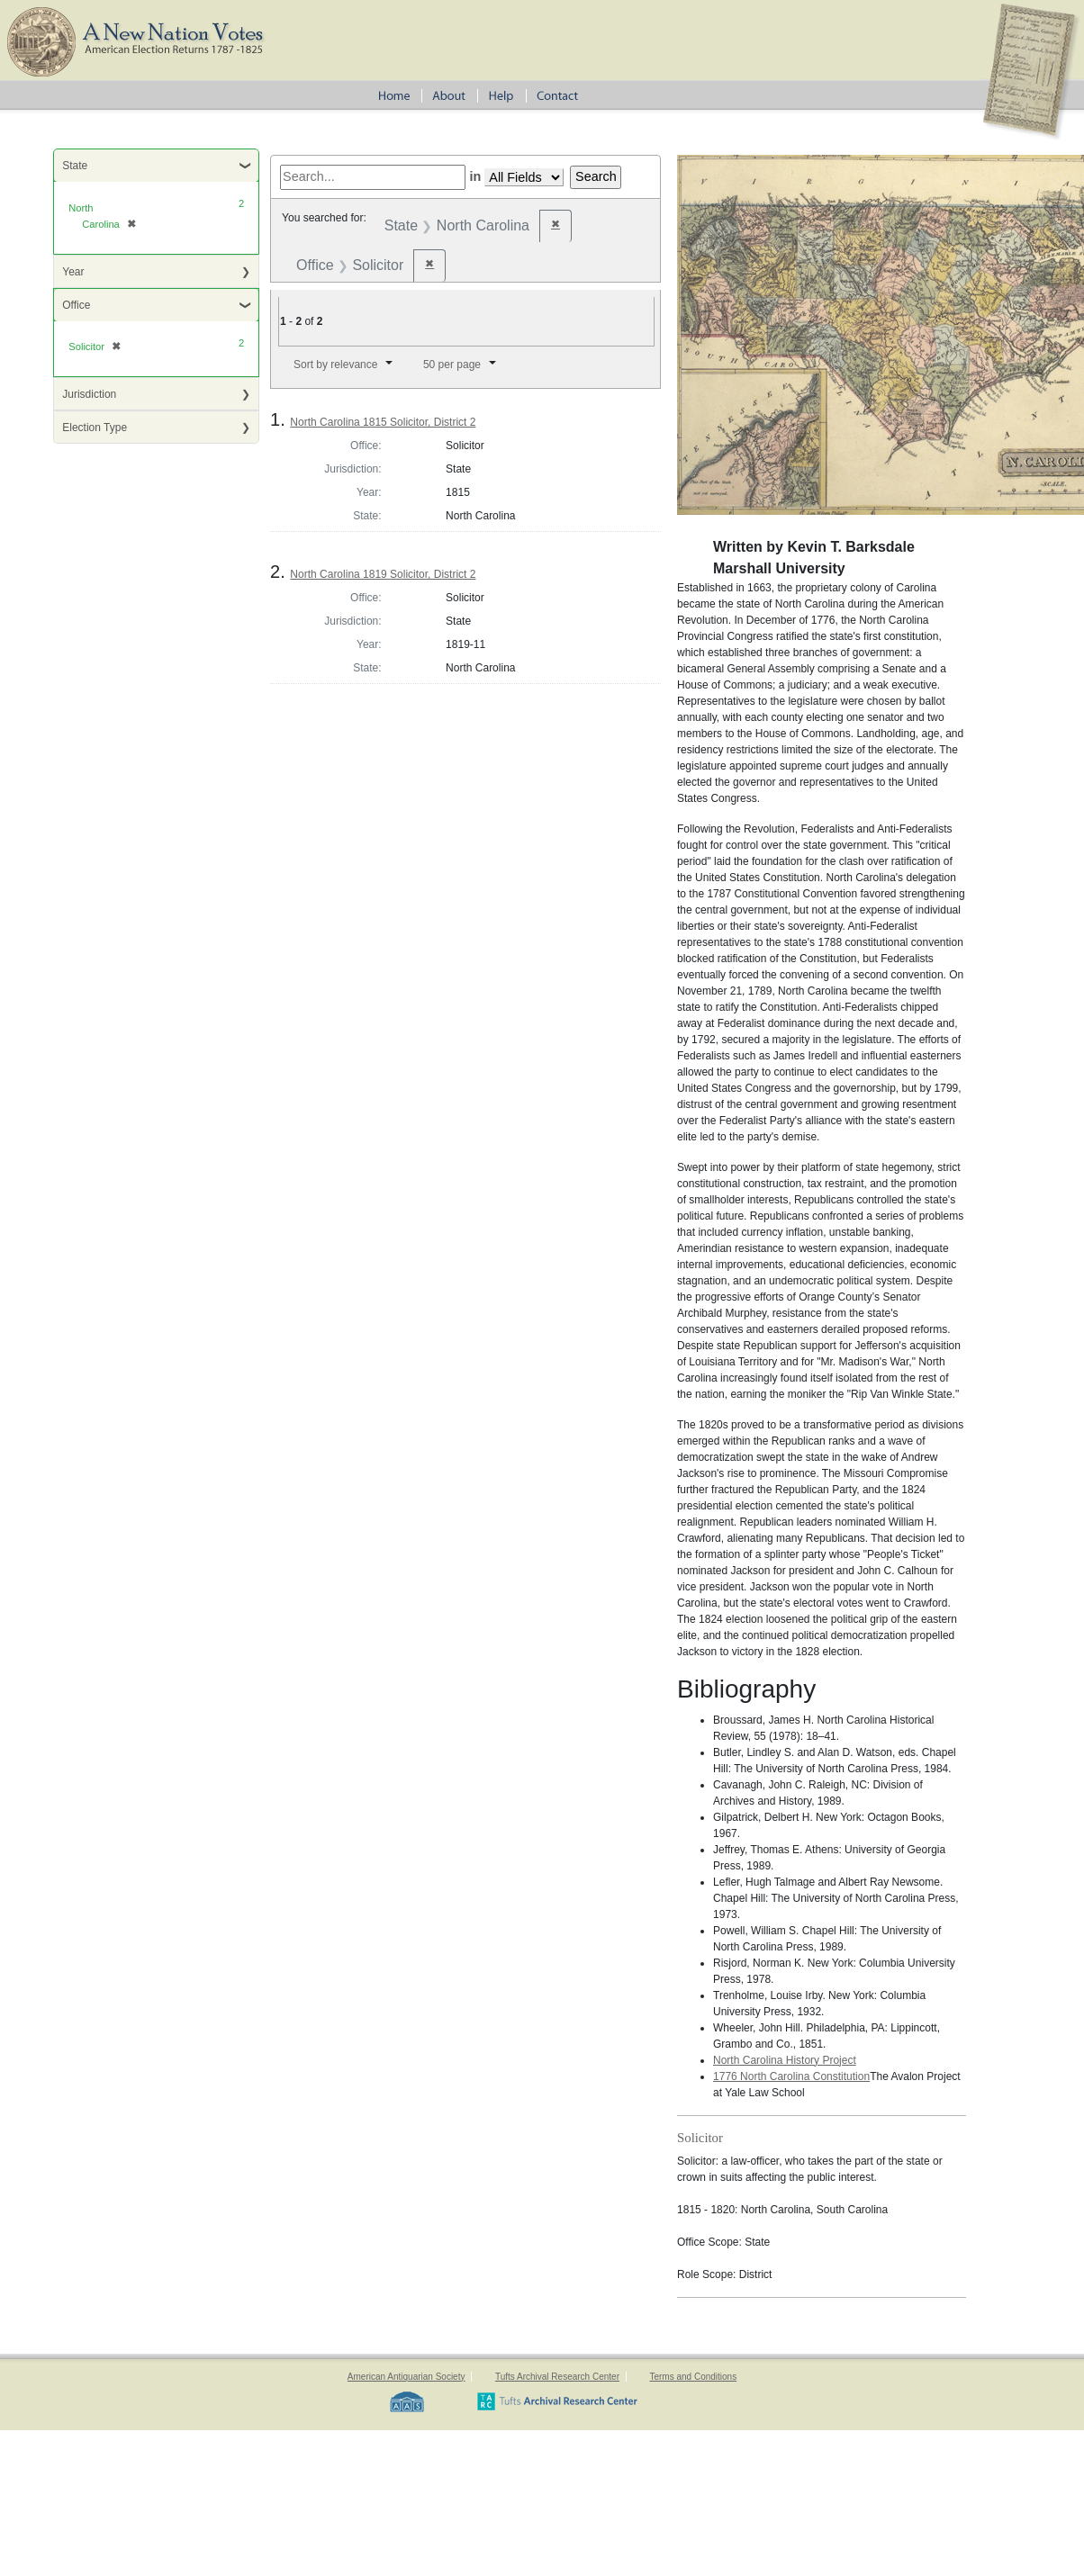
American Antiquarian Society (406, 2377)
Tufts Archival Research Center (557, 2377)
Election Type (94, 427)
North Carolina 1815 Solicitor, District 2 (382, 422)
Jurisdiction (89, 394)
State (74, 165)
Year (73, 272)
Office (76, 305)
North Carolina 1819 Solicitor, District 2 (382, 574)
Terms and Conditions (692, 2377)
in (475, 176)
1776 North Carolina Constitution (791, 2076)
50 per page (452, 364)
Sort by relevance (335, 364)
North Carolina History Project (784, 2060)
